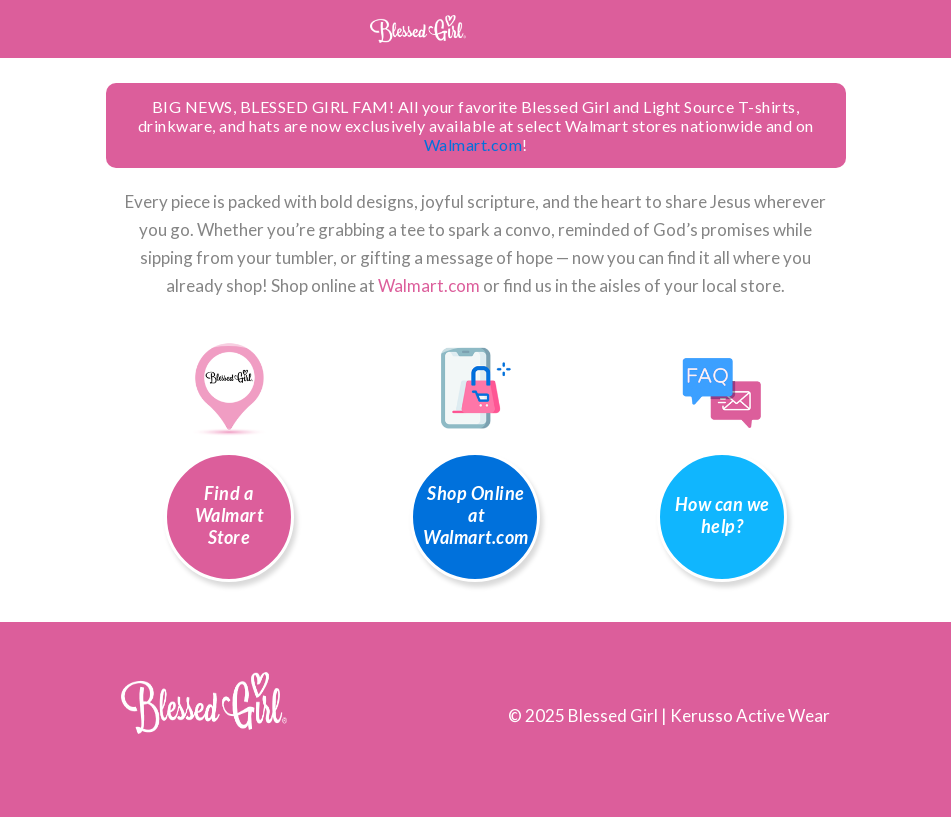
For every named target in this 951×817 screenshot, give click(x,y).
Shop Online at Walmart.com (476, 515)
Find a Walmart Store (229, 515)
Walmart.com (473, 144)
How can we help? (722, 515)
